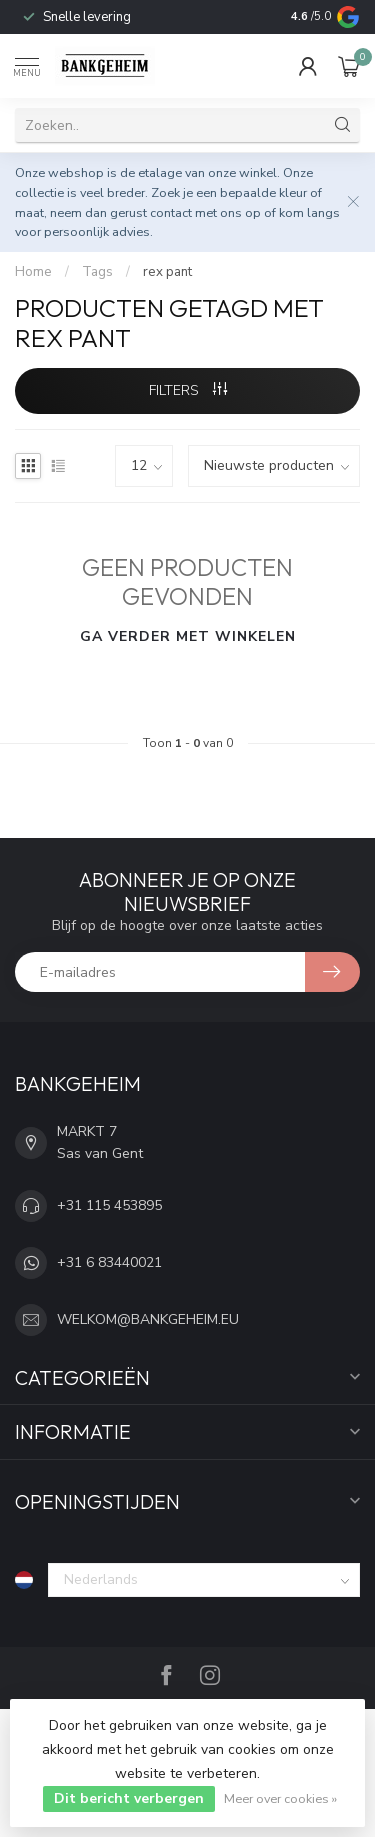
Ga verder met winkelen (188, 636)
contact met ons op (205, 212)
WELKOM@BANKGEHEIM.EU (148, 1319)
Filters (188, 390)
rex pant (167, 272)
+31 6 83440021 (109, 1262)
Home (33, 272)
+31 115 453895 (109, 1205)
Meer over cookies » (280, 1798)
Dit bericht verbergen (129, 1798)
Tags (97, 272)
